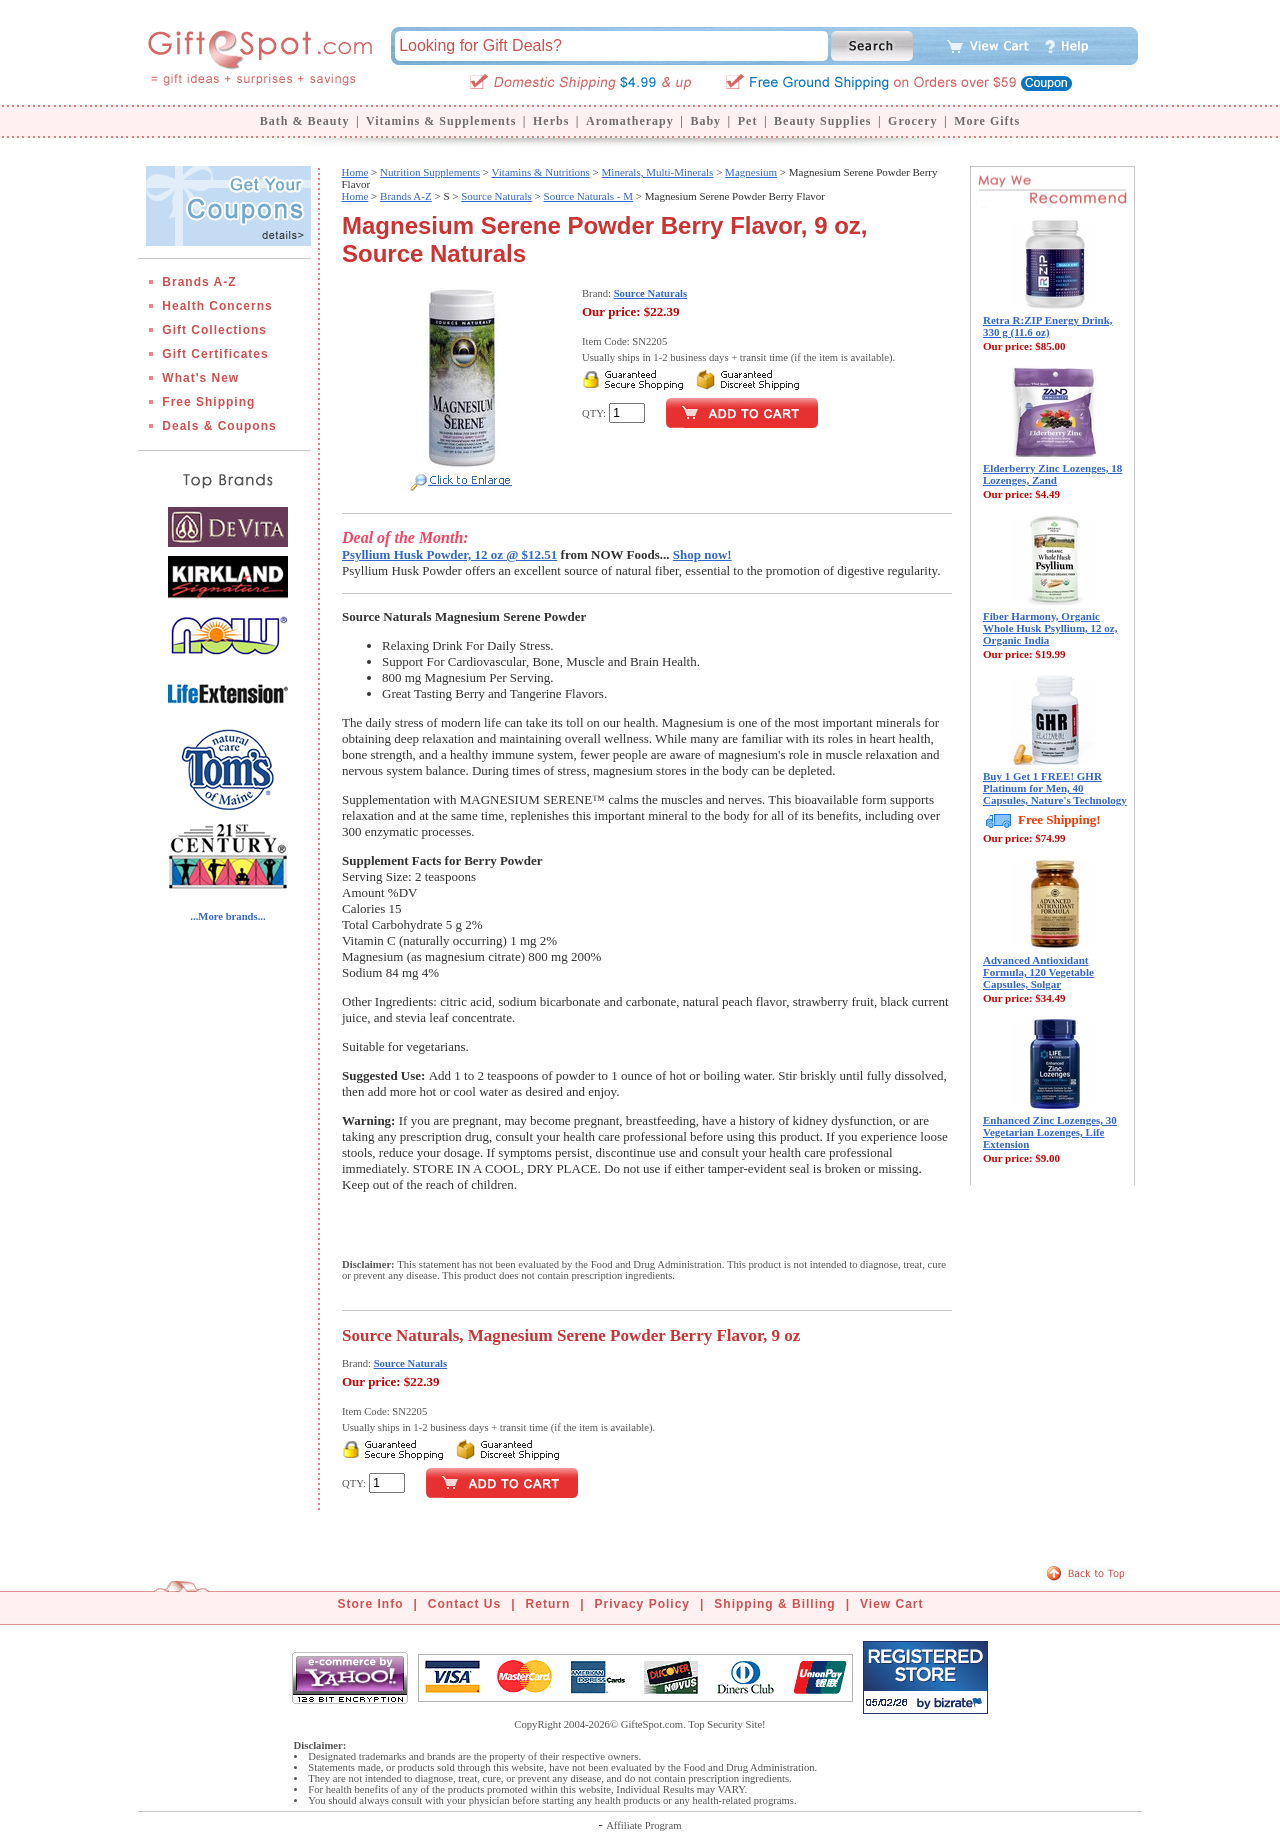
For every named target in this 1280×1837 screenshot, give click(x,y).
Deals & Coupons (219, 426)
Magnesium (751, 172)
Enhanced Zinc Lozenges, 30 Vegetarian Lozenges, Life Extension (1050, 1132)
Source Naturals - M (589, 196)
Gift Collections (214, 330)
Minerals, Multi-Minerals (658, 172)
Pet (748, 121)
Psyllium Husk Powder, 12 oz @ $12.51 (449, 554)
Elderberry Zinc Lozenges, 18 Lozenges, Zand (1052, 474)
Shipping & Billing (774, 1604)
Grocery (912, 121)
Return (548, 1604)
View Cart (891, 1604)
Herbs (551, 121)
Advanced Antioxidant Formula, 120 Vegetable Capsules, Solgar (1038, 972)
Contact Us (464, 1604)
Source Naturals (496, 196)
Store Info (371, 1604)
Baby (705, 121)
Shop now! (702, 554)
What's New (200, 378)
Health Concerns (217, 306)
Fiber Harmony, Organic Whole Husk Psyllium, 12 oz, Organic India (1050, 628)
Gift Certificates (215, 354)
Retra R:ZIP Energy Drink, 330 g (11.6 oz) (1048, 326)
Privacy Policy (642, 1604)
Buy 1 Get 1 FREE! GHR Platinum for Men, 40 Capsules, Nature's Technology (1055, 788)
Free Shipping (208, 402)
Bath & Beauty (305, 121)
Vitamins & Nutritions (541, 172)
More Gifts (987, 121)
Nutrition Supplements (430, 172)
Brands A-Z (199, 282)
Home (354, 172)
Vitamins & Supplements (441, 121)
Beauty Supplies (822, 121)
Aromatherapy (630, 121)
